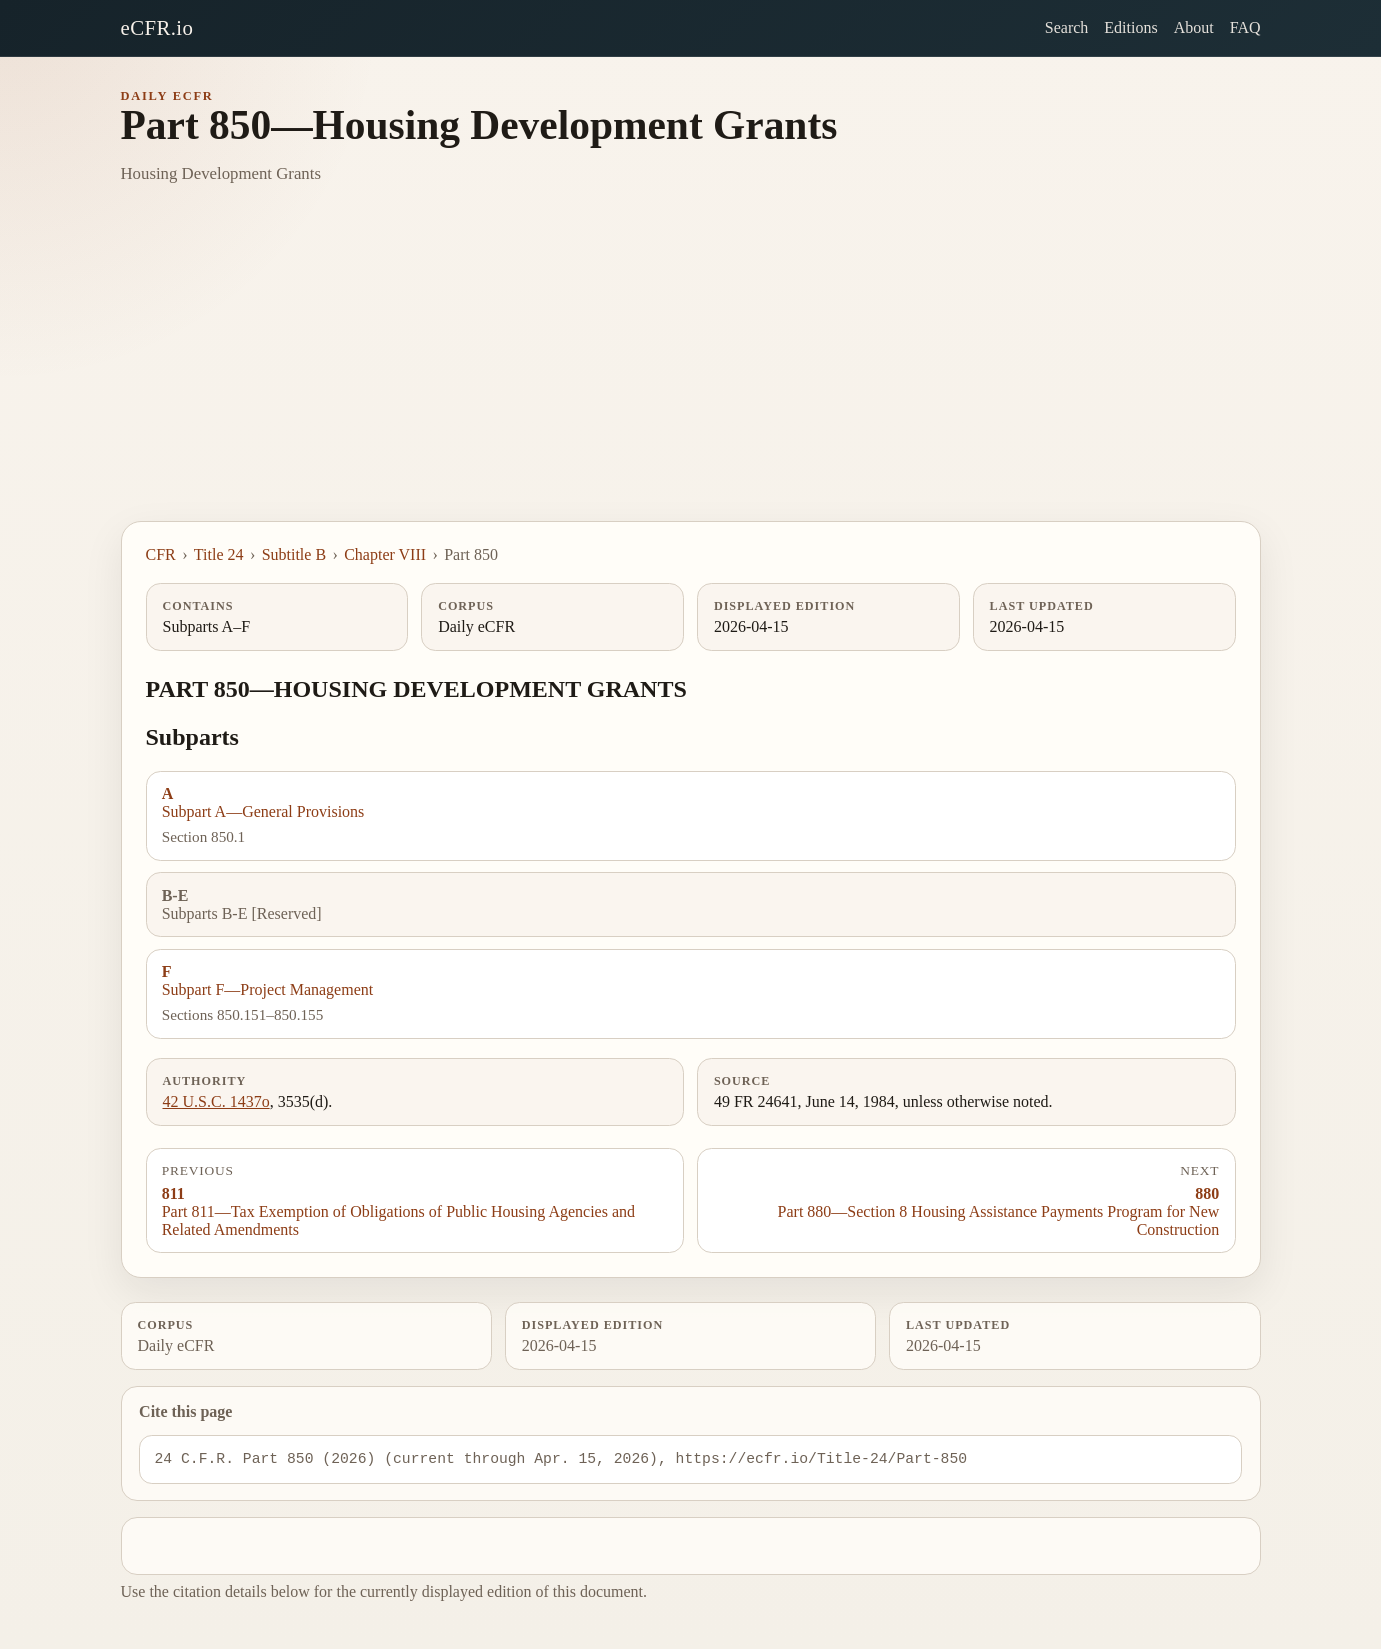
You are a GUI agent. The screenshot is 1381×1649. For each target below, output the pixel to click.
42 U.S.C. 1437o (216, 1101)
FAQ (1245, 27)
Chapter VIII (385, 554)
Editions (1130, 27)
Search (1067, 27)
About (1194, 27)
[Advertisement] (691, 371)
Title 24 (219, 554)
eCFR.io (157, 27)
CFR (161, 554)
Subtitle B (294, 554)
